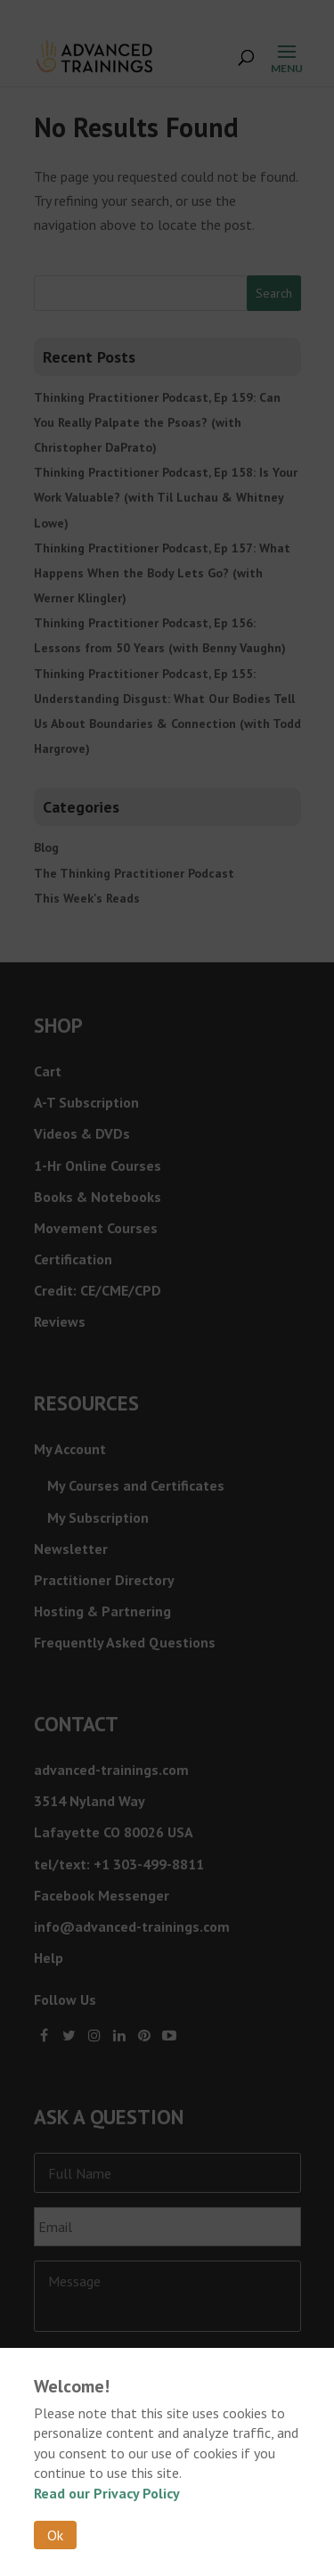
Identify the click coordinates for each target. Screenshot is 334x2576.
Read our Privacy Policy (107, 2493)
